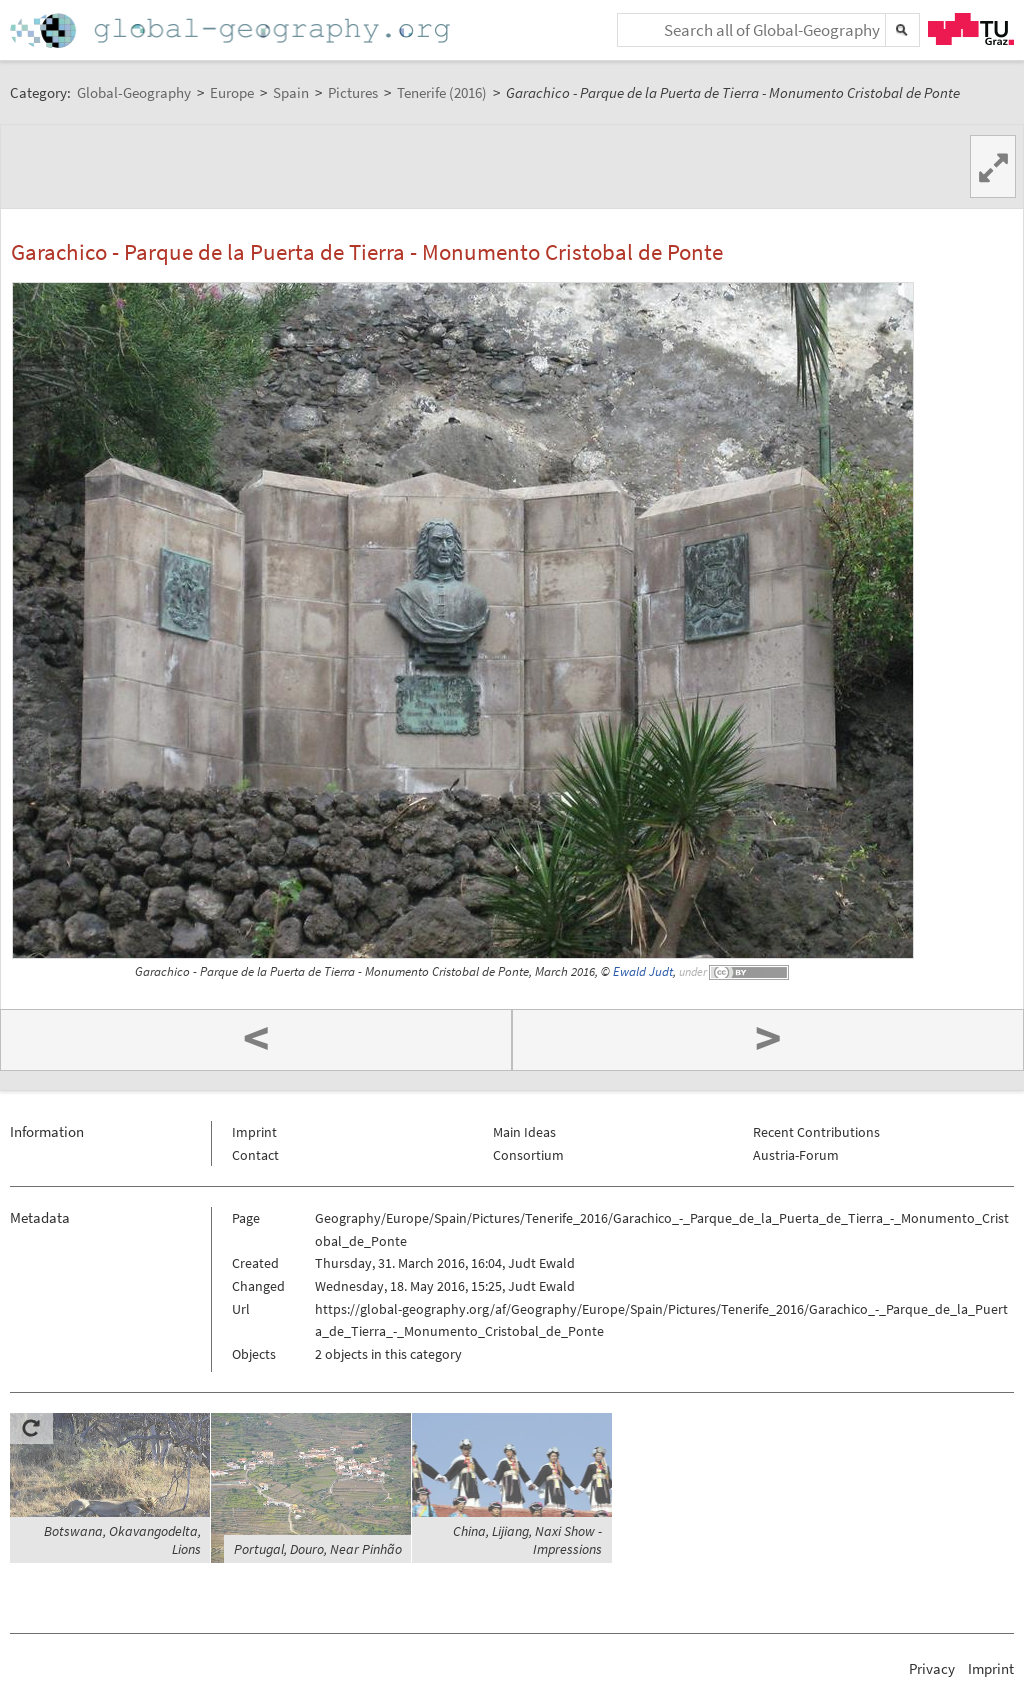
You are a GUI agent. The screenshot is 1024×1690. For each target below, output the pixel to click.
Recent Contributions (816, 1132)
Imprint (254, 1132)
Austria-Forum (796, 1155)
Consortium (528, 1155)
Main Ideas (524, 1132)
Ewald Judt (643, 971)
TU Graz (971, 29)
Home (232, 30)
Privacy (932, 1668)
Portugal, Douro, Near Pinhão (318, 1549)
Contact (255, 1155)
